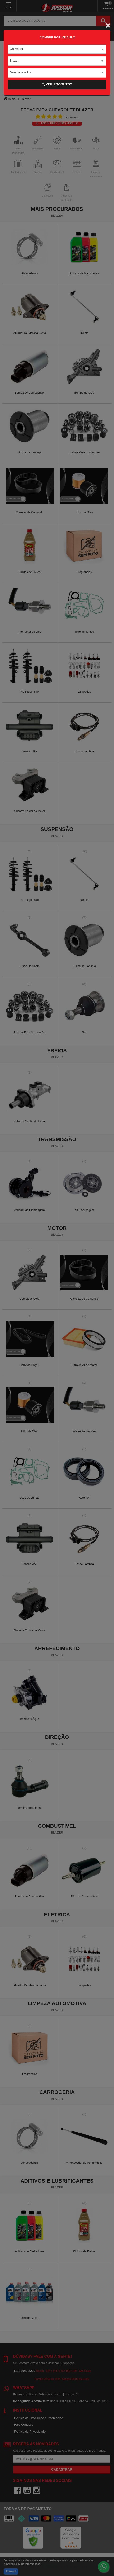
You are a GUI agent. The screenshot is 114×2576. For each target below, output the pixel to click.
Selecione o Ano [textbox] (21, 72)
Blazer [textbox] (14, 60)
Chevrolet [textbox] (16, 49)
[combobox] (57, 49)
